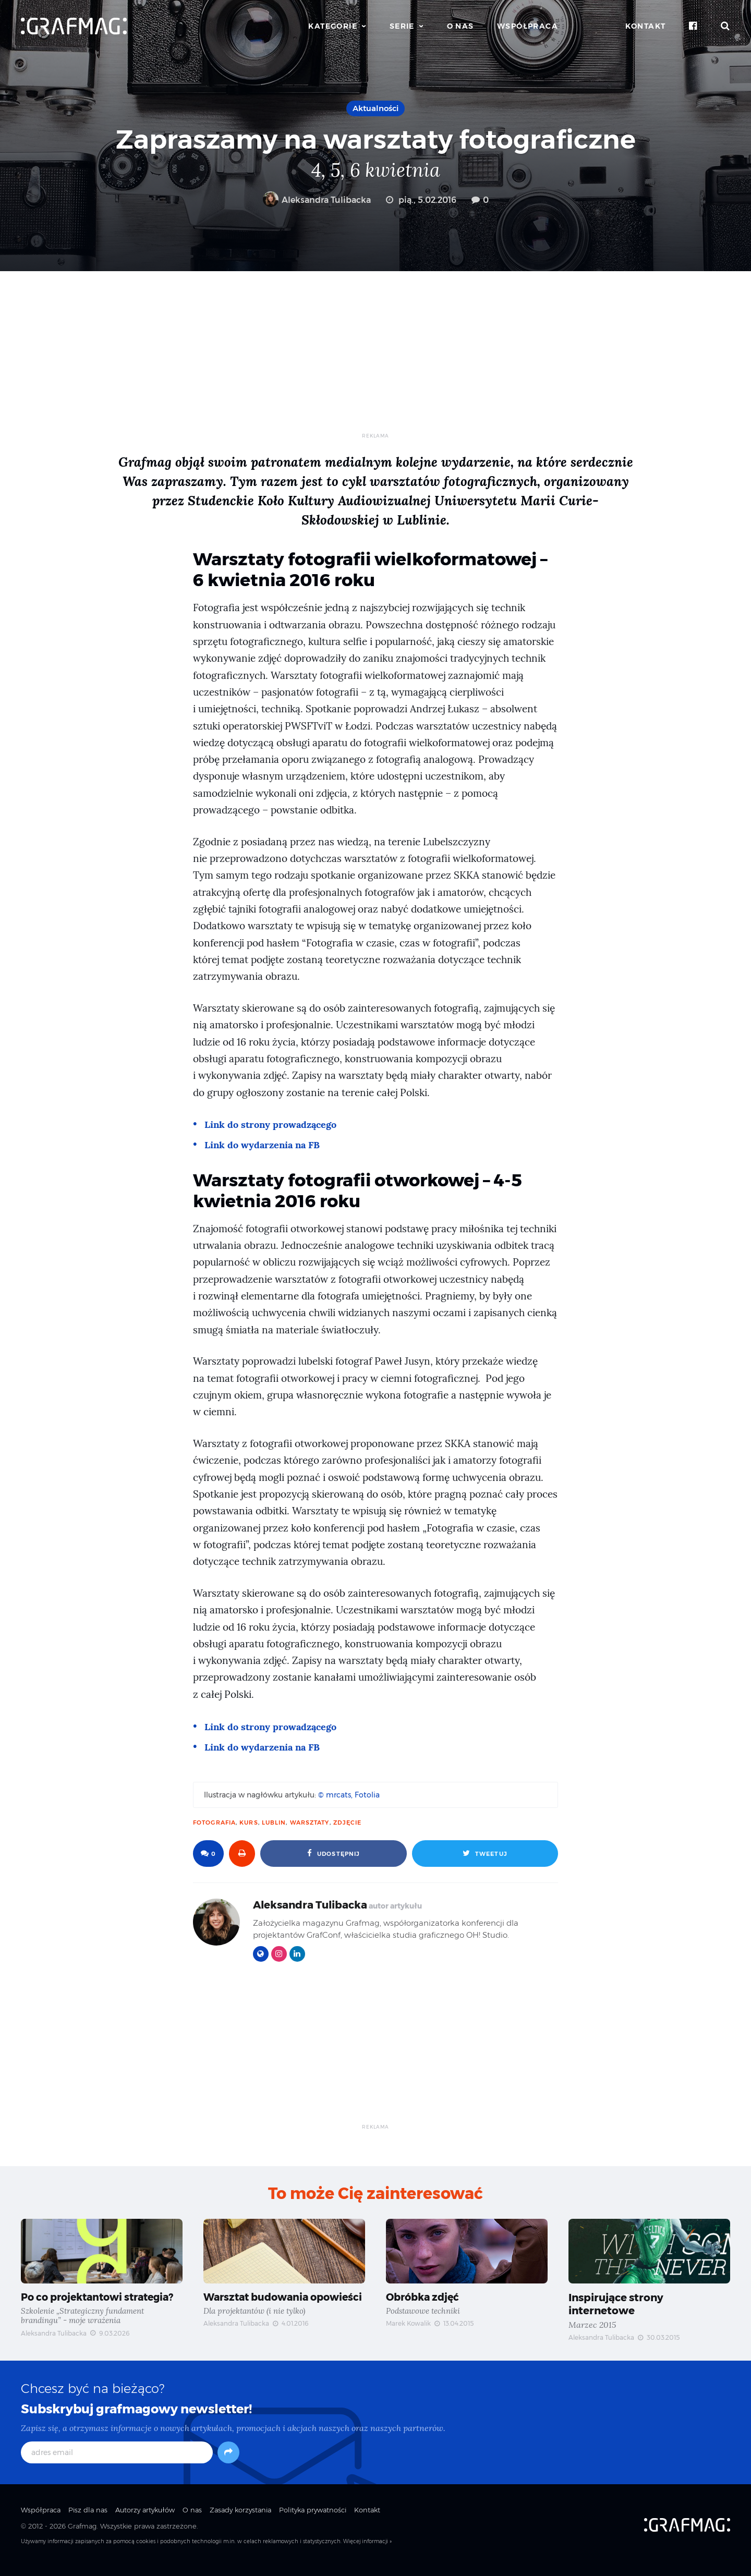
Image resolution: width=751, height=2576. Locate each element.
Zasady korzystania (240, 2520)
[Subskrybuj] (228, 2462)
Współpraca (527, 26)
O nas (460, 26)
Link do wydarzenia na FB (264, 1144)
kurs (248, 1822)
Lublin (274, 1822)
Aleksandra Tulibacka (317, 200)
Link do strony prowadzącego (273, 1124)
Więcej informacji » (367, 2551)
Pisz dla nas (87, 2520)
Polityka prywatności (312, 2520)
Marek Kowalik (408, 2324)
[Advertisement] (375, 359)
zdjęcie (347, 1822)
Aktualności (375, 108)
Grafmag (82, 2536)
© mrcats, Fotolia (349, 1795)
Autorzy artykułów (145, 2520)
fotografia (214, 1822)
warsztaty (310, 1822)
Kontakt (645, 26)
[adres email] (117, 2462)
